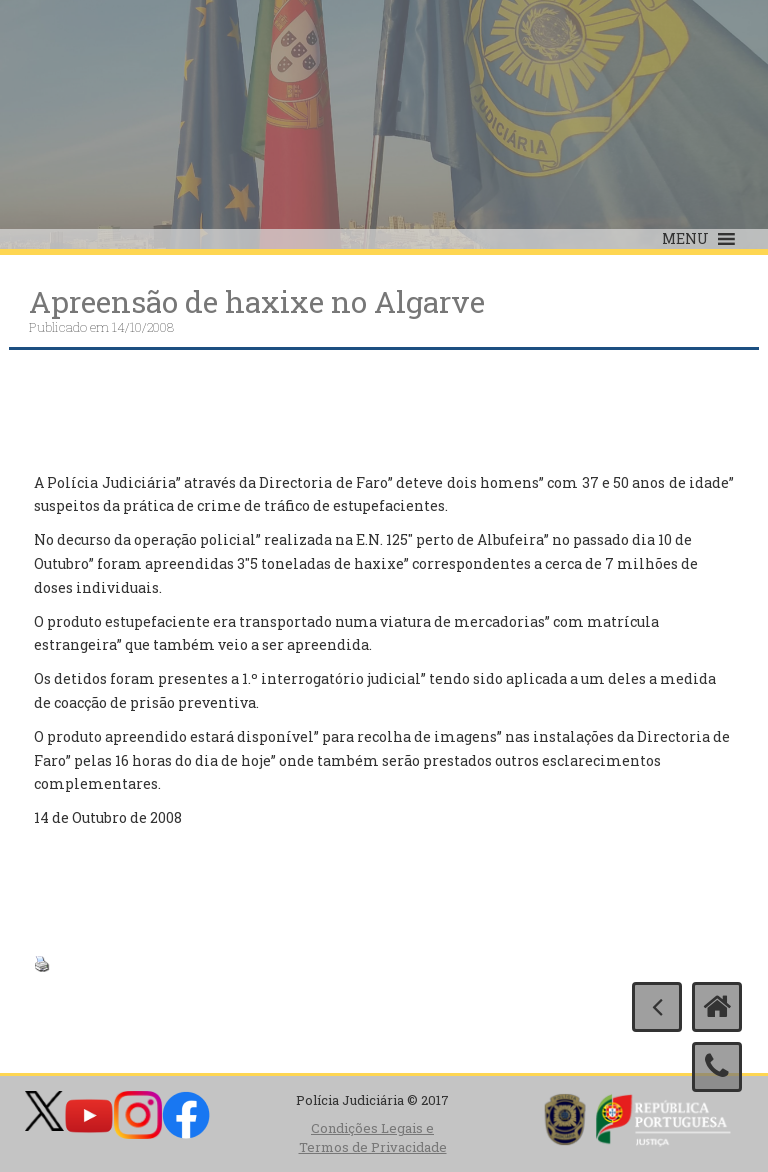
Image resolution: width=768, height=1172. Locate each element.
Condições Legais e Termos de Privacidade (373, 1137)
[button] (685, 239)
